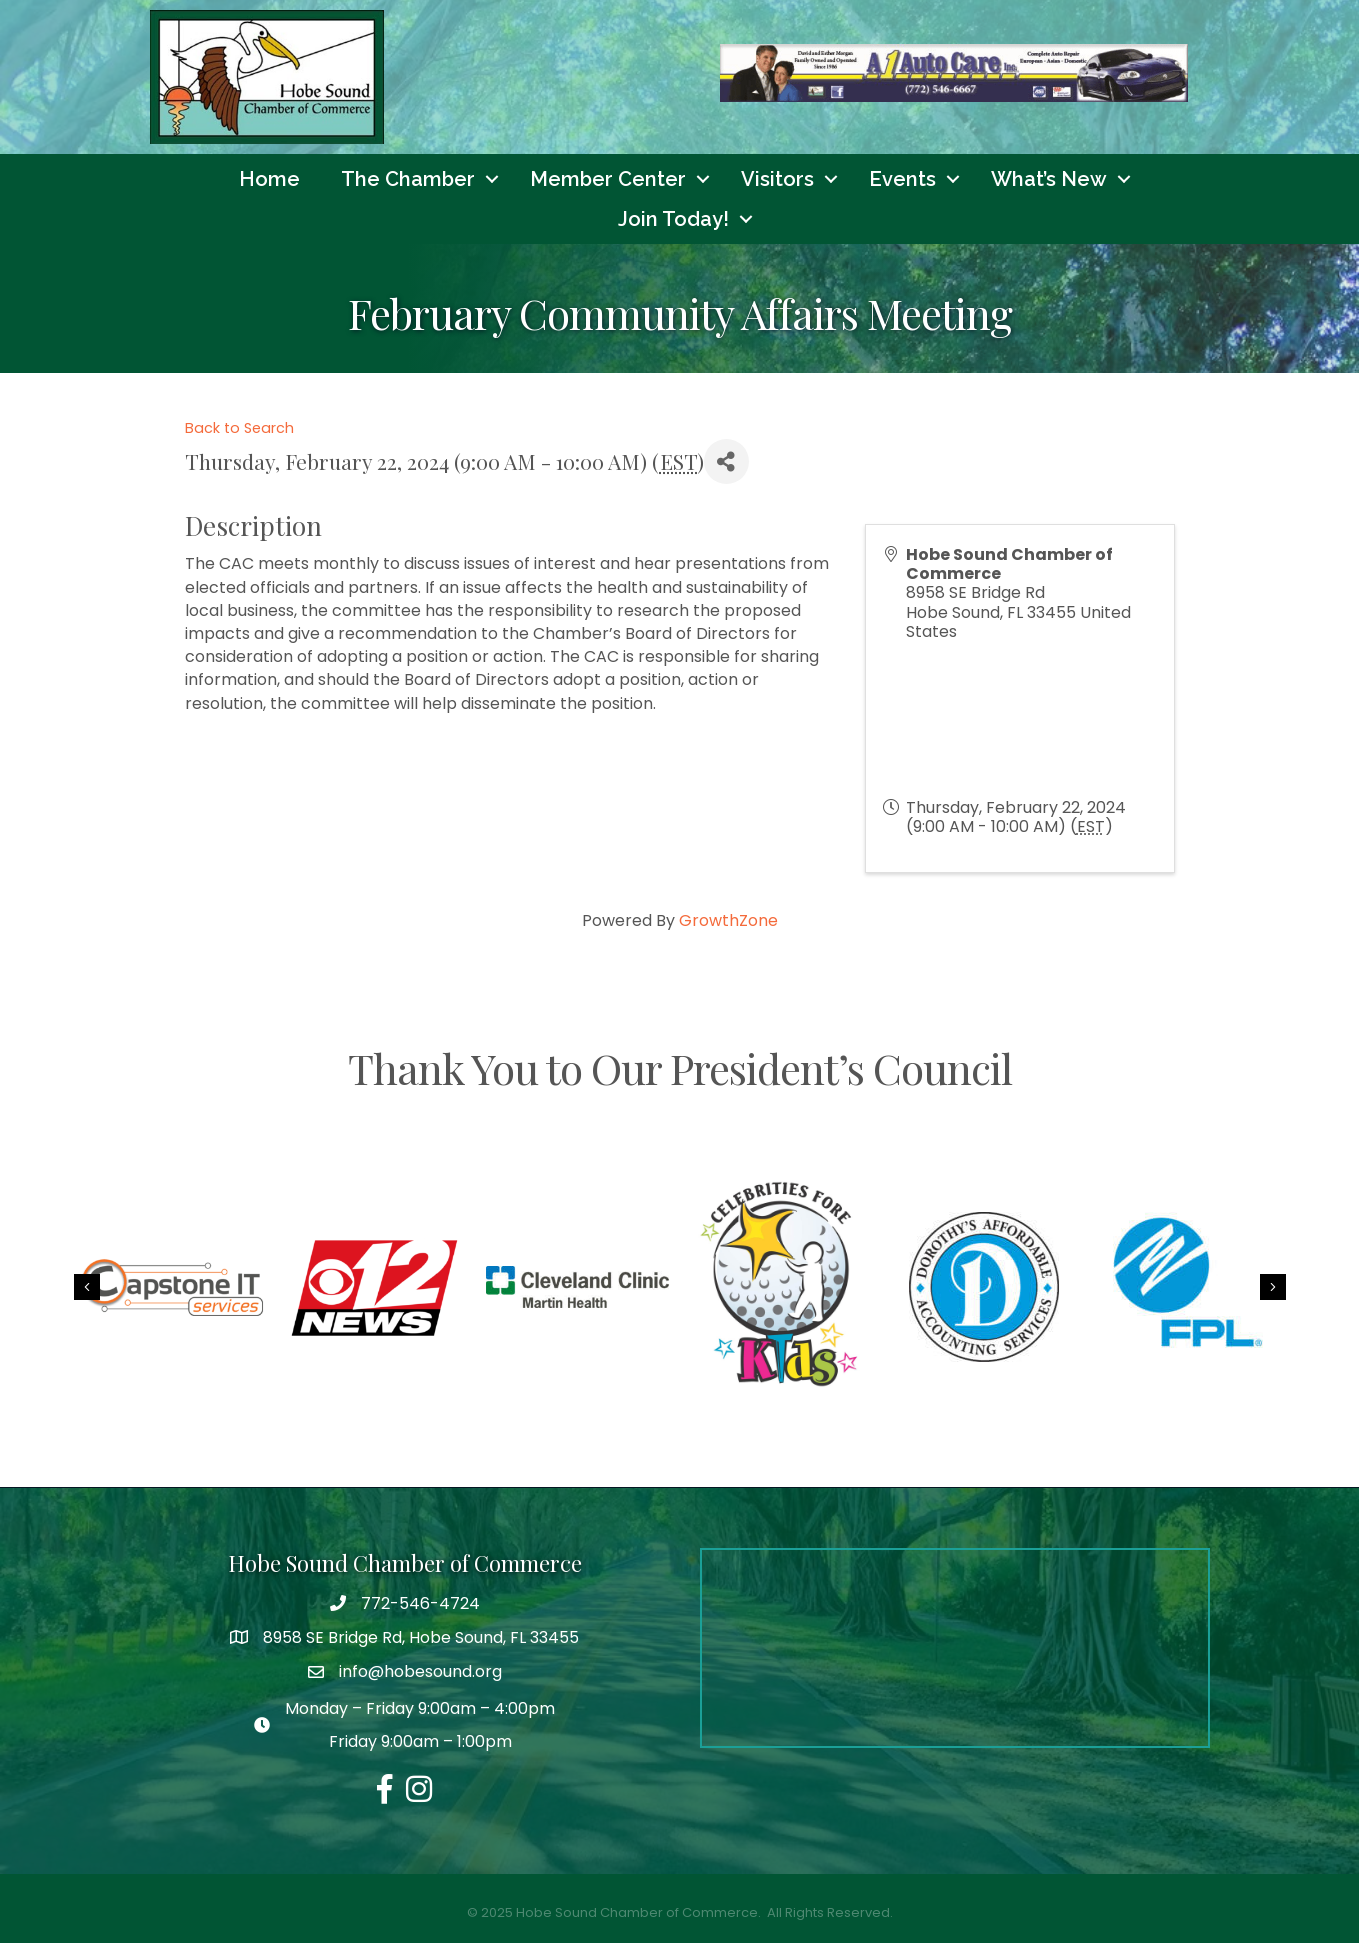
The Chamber (408, 179)
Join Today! (673, 219)
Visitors (777, 179)
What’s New (1049, 179)
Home (269, 179)
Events (902, 179)
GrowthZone (728, 920)
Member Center (608, 179)
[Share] (726, 461)
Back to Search (239, 428)
